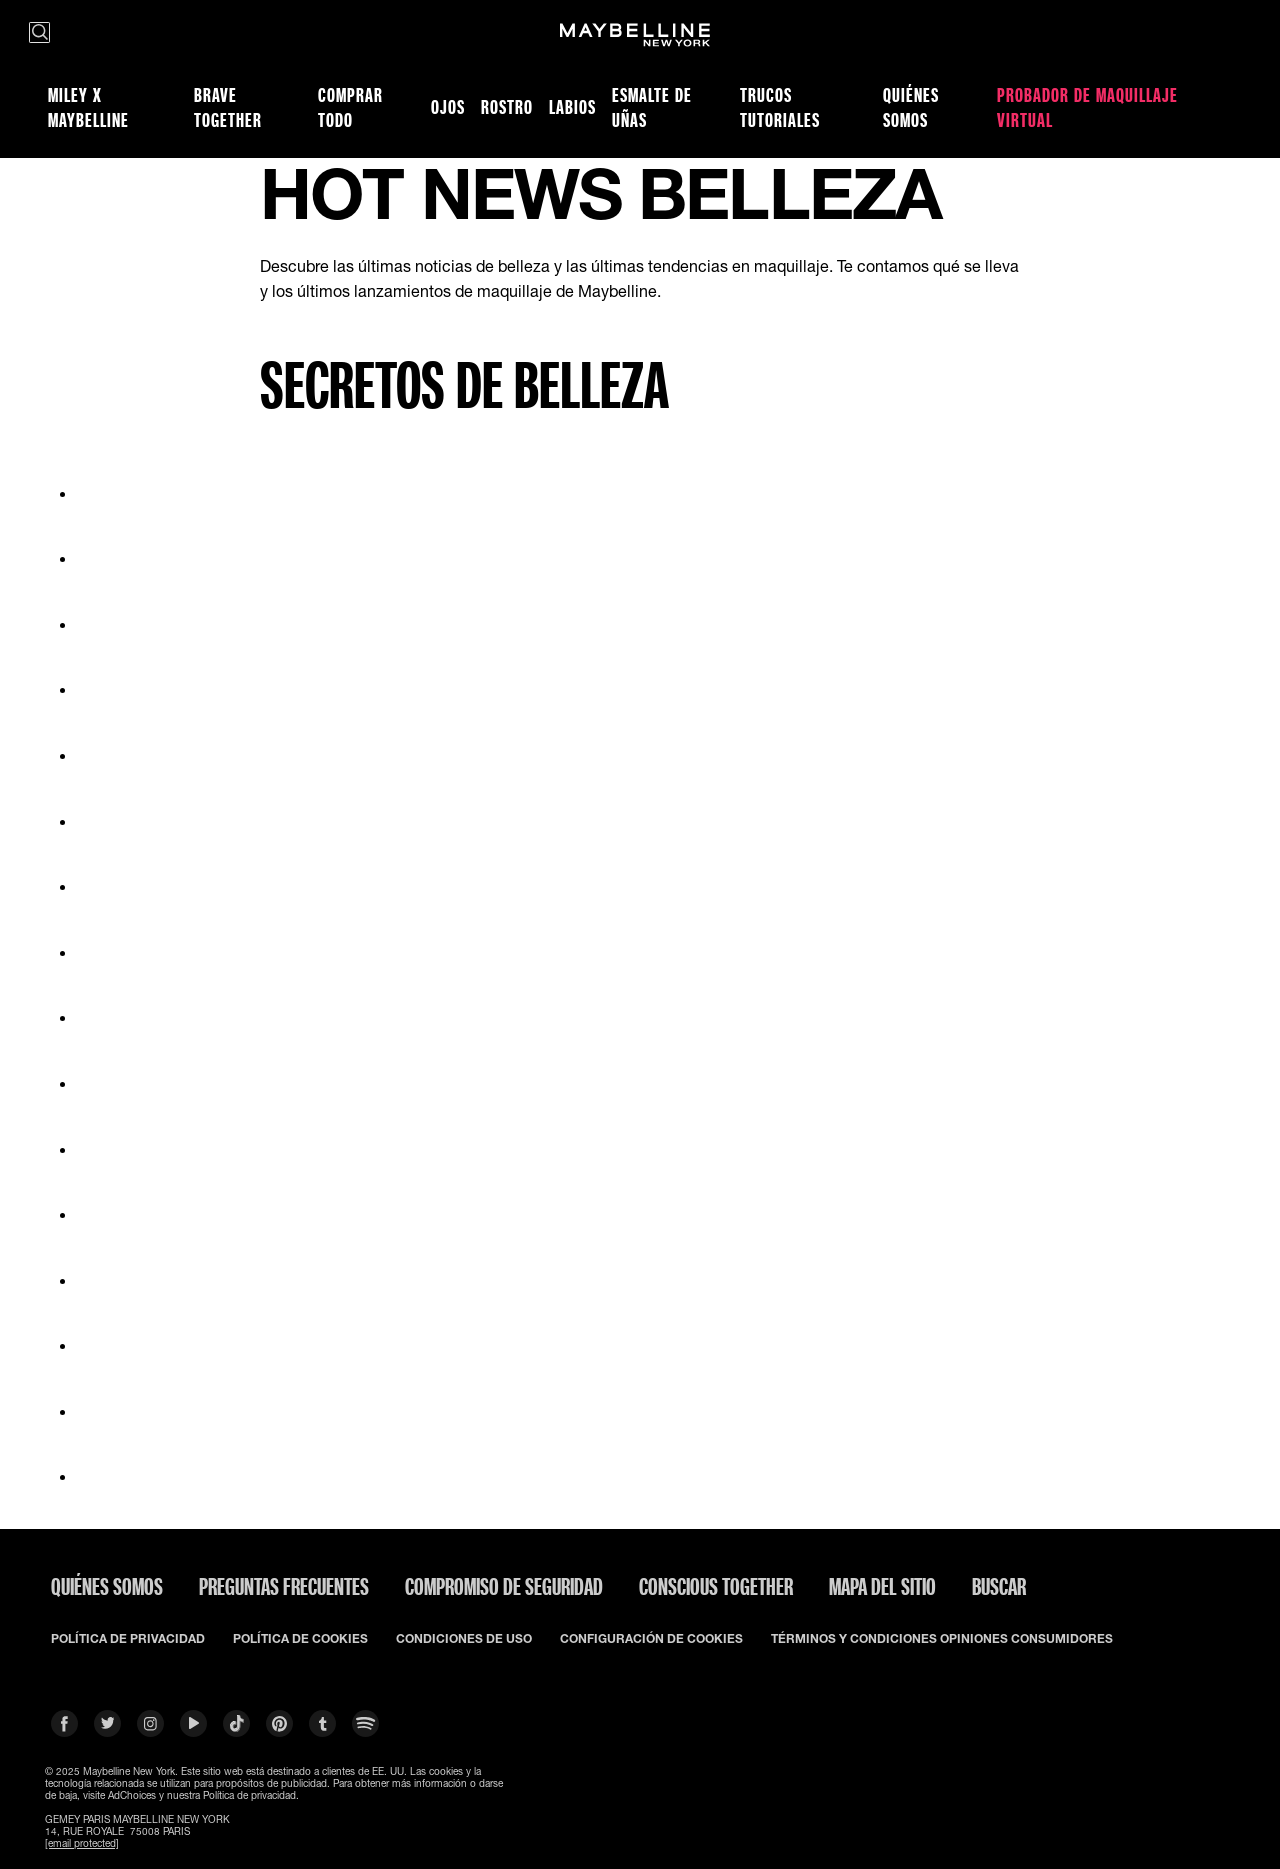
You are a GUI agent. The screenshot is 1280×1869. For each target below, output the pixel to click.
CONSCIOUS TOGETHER (716, 1586)
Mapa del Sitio (882, 1586)
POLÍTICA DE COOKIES (300, 1639)
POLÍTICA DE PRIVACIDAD (128, 1639)
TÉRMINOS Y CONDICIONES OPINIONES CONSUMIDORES (942, 1639)
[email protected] (82, 1843)
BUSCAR (999, 1586)
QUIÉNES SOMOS (107, 1586)
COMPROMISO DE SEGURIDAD (504, 1586)
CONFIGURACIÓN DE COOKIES (651, 1639)
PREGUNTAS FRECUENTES (284, 1586)
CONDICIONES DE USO (464, 1639)
